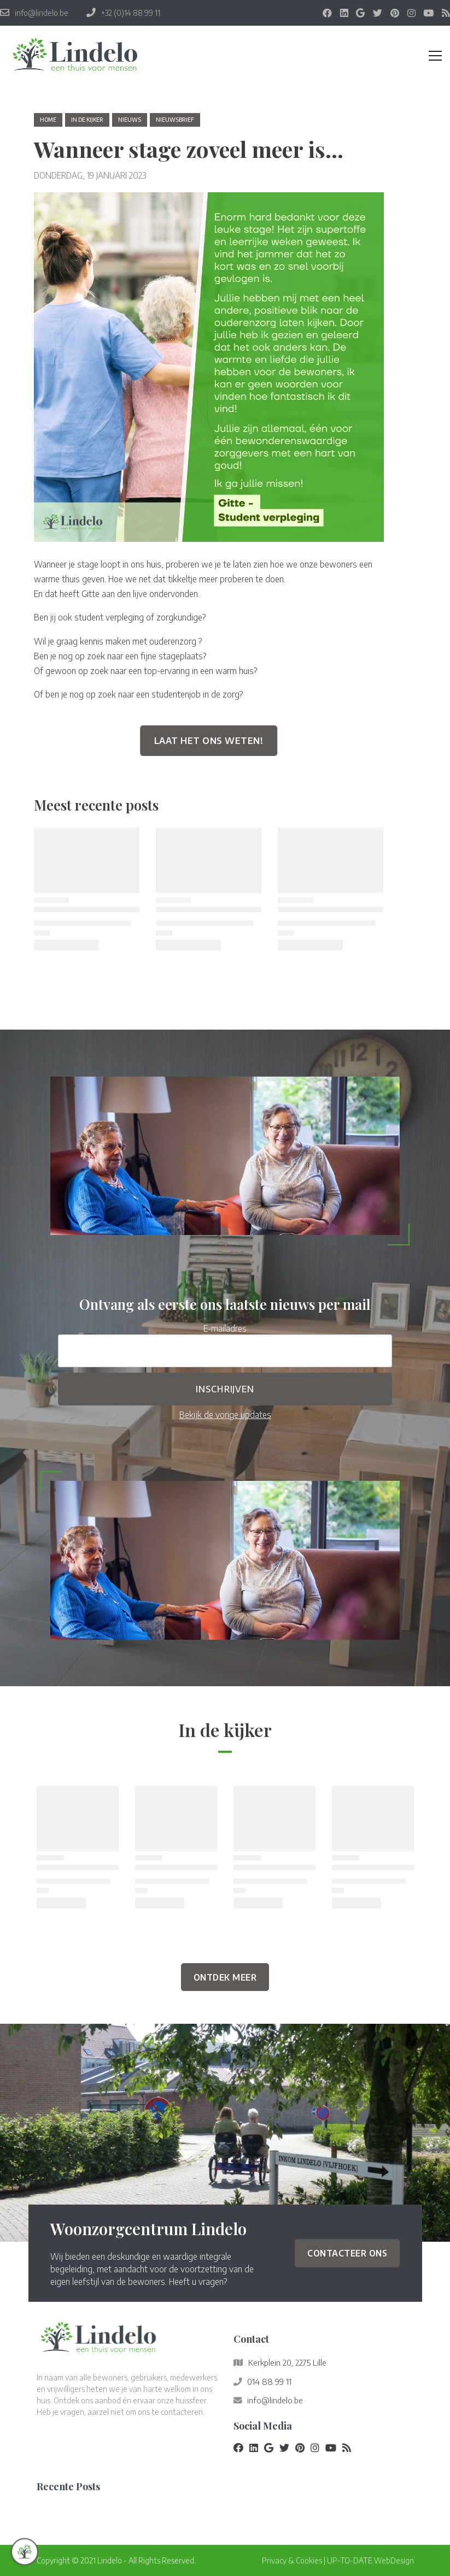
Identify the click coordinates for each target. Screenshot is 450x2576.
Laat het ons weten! (209, 740)
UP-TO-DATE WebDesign (370, 2560)
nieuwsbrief (175, 119)
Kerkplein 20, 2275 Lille (287, 2362)
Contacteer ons (347, 2253)
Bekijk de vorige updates (225, 1414)
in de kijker (87, 119)
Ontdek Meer (225, 1977)
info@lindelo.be (275, 2400)
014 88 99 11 (269, 2381)
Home (48, 119)
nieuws (129, 119)
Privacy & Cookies (292, 2560)
